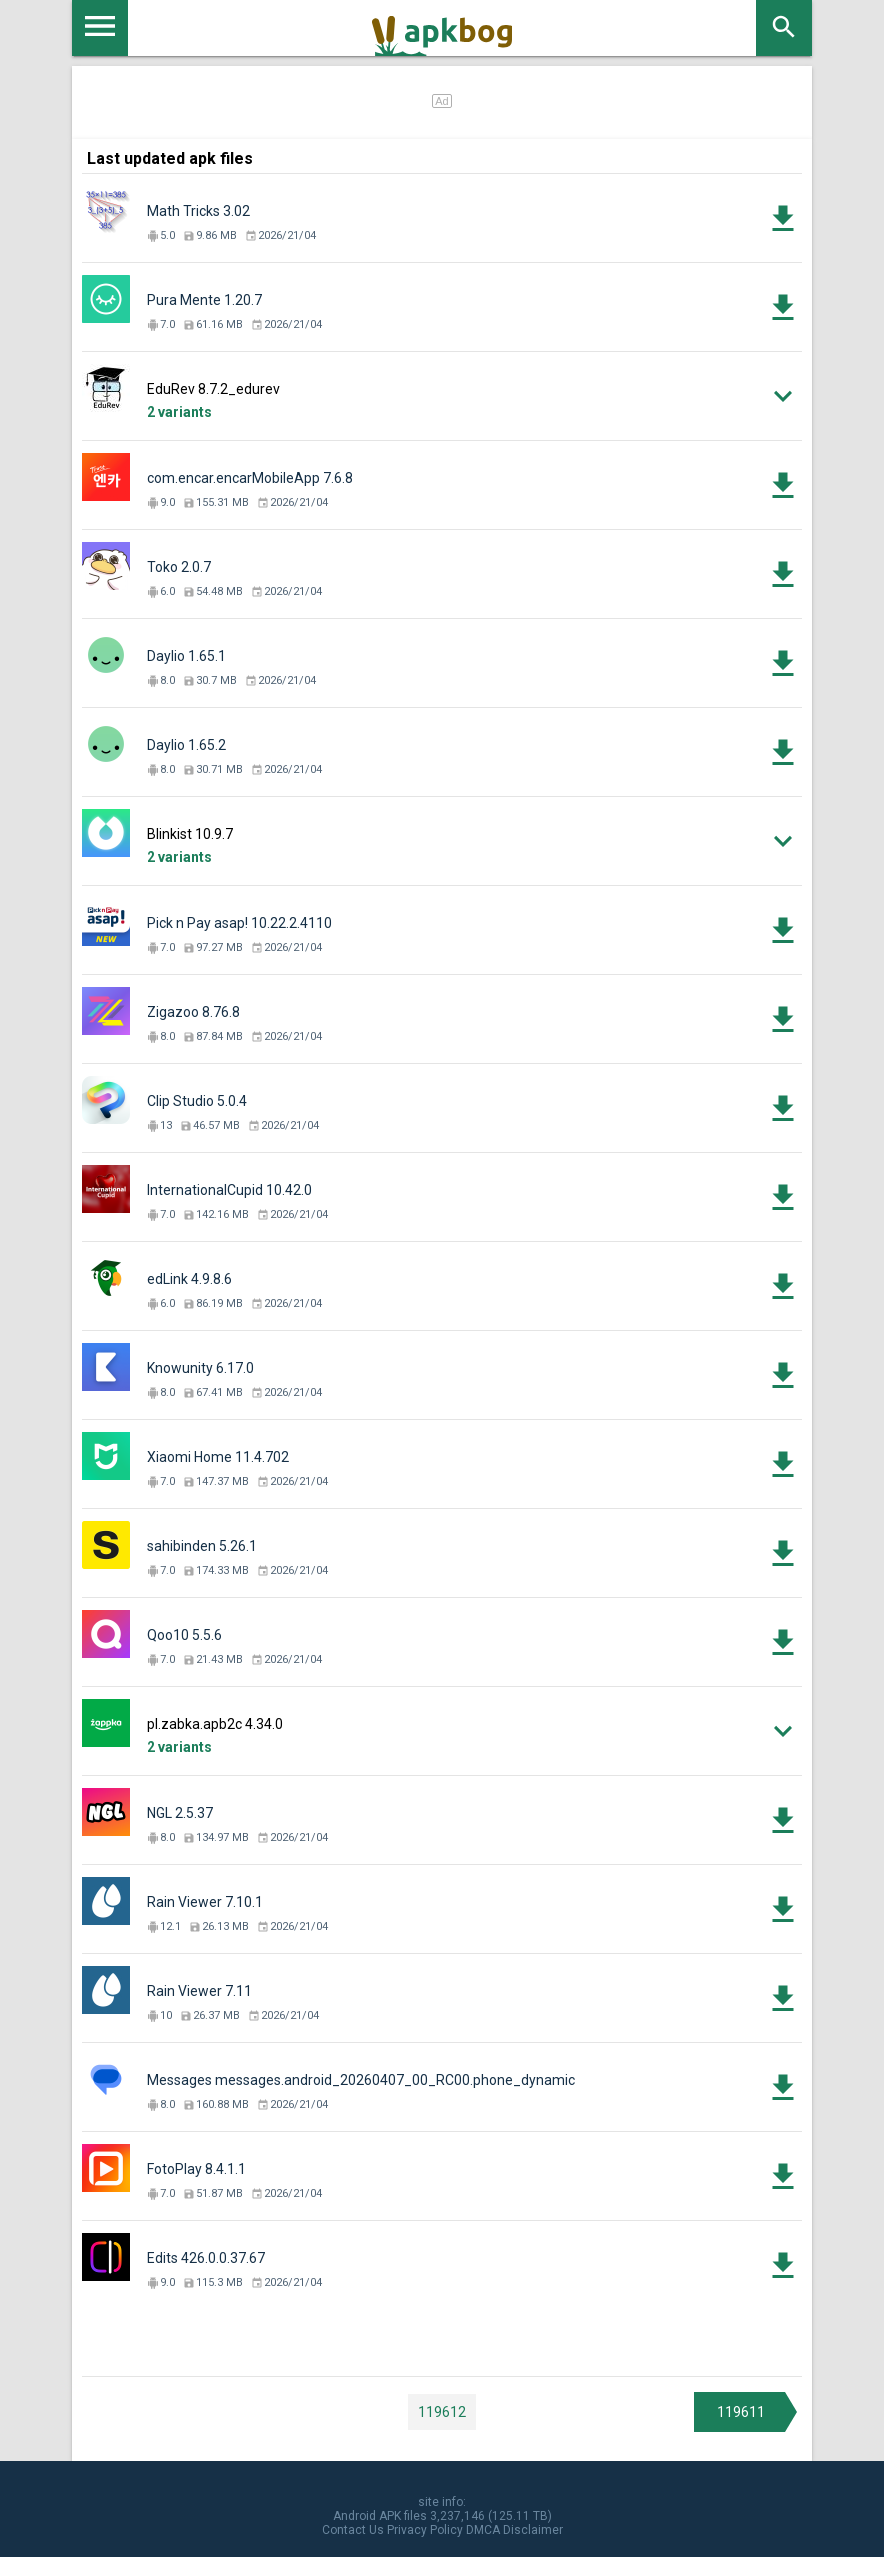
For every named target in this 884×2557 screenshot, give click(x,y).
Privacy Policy (425, 2530)
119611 (741, 2412)
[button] (442, 396)
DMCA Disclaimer (514, 2530)
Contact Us (353, 2530)
